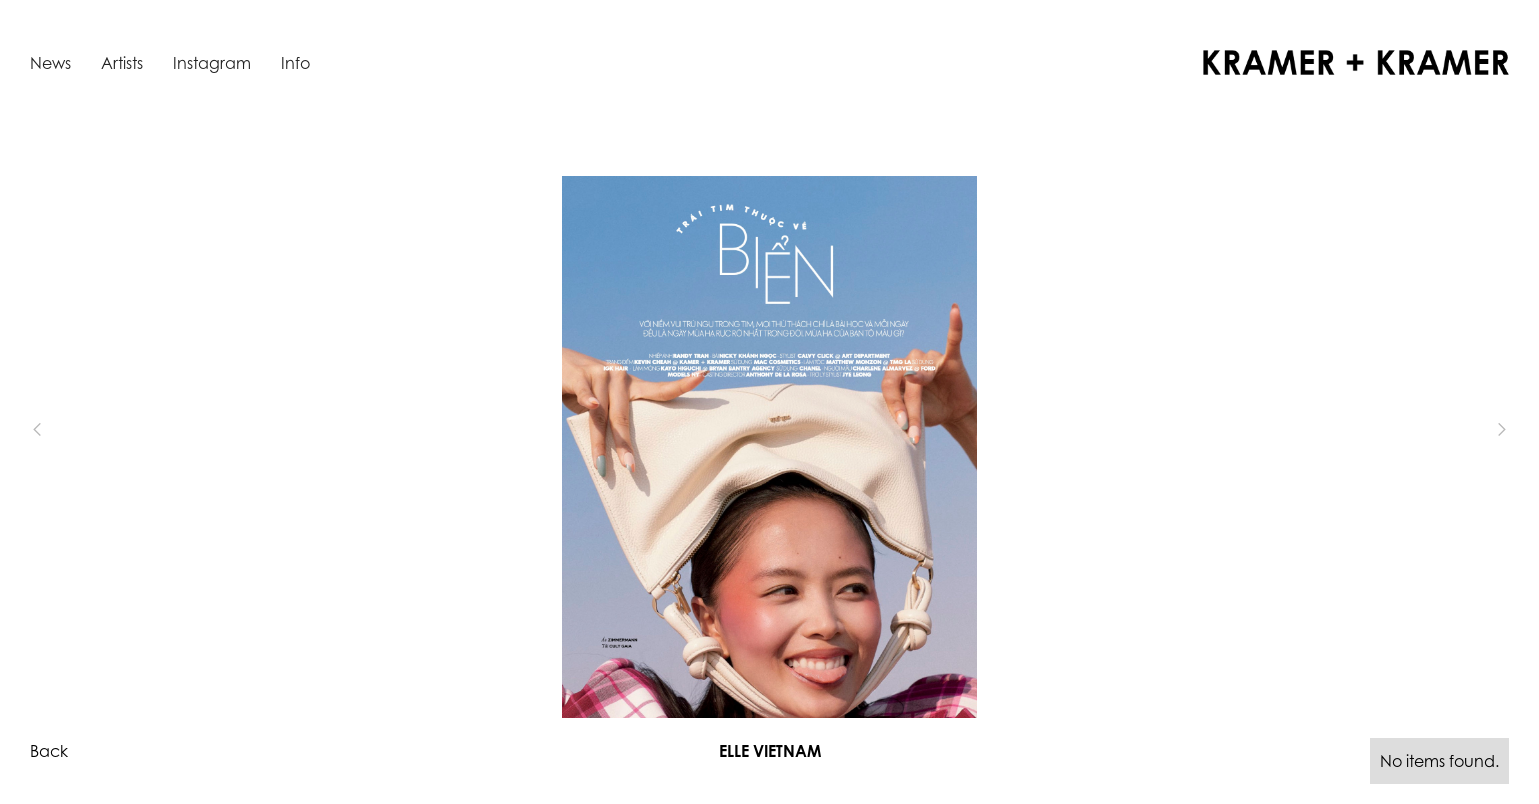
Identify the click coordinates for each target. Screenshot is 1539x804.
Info (295, 63)
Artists (122, 63)
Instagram (212, 63)
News (50, 63)
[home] (1356, 62)
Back (49, 751)
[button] (70, 429)
